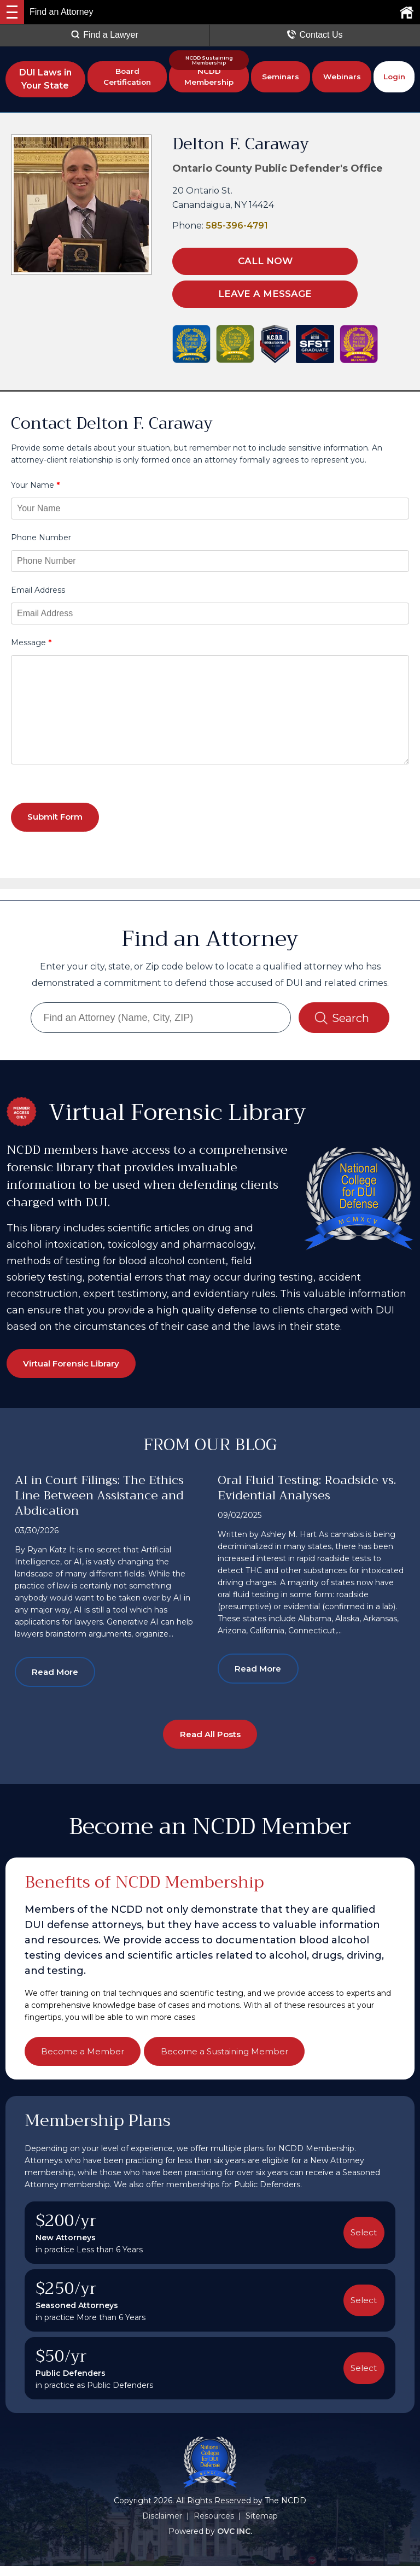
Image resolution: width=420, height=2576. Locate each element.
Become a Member (87, 2059)
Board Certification (127, 79)
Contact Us (314, 34)
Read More (60, 1677)
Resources (214, 2526)
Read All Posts (210, 1742)
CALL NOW (240, 260)
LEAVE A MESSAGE (241, 292)
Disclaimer (162, 2526)
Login (394, 79)
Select (362, 2242)
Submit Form (60, 816)
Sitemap (262, 2526)
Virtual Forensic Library (79, 1366)
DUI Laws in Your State (45, 79)
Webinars (342, 79)
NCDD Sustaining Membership (209, 60)
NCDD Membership (209, 79)
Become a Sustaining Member (241, 2059)
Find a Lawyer (104, 34)
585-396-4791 (237, 225)
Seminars (280, 79)
